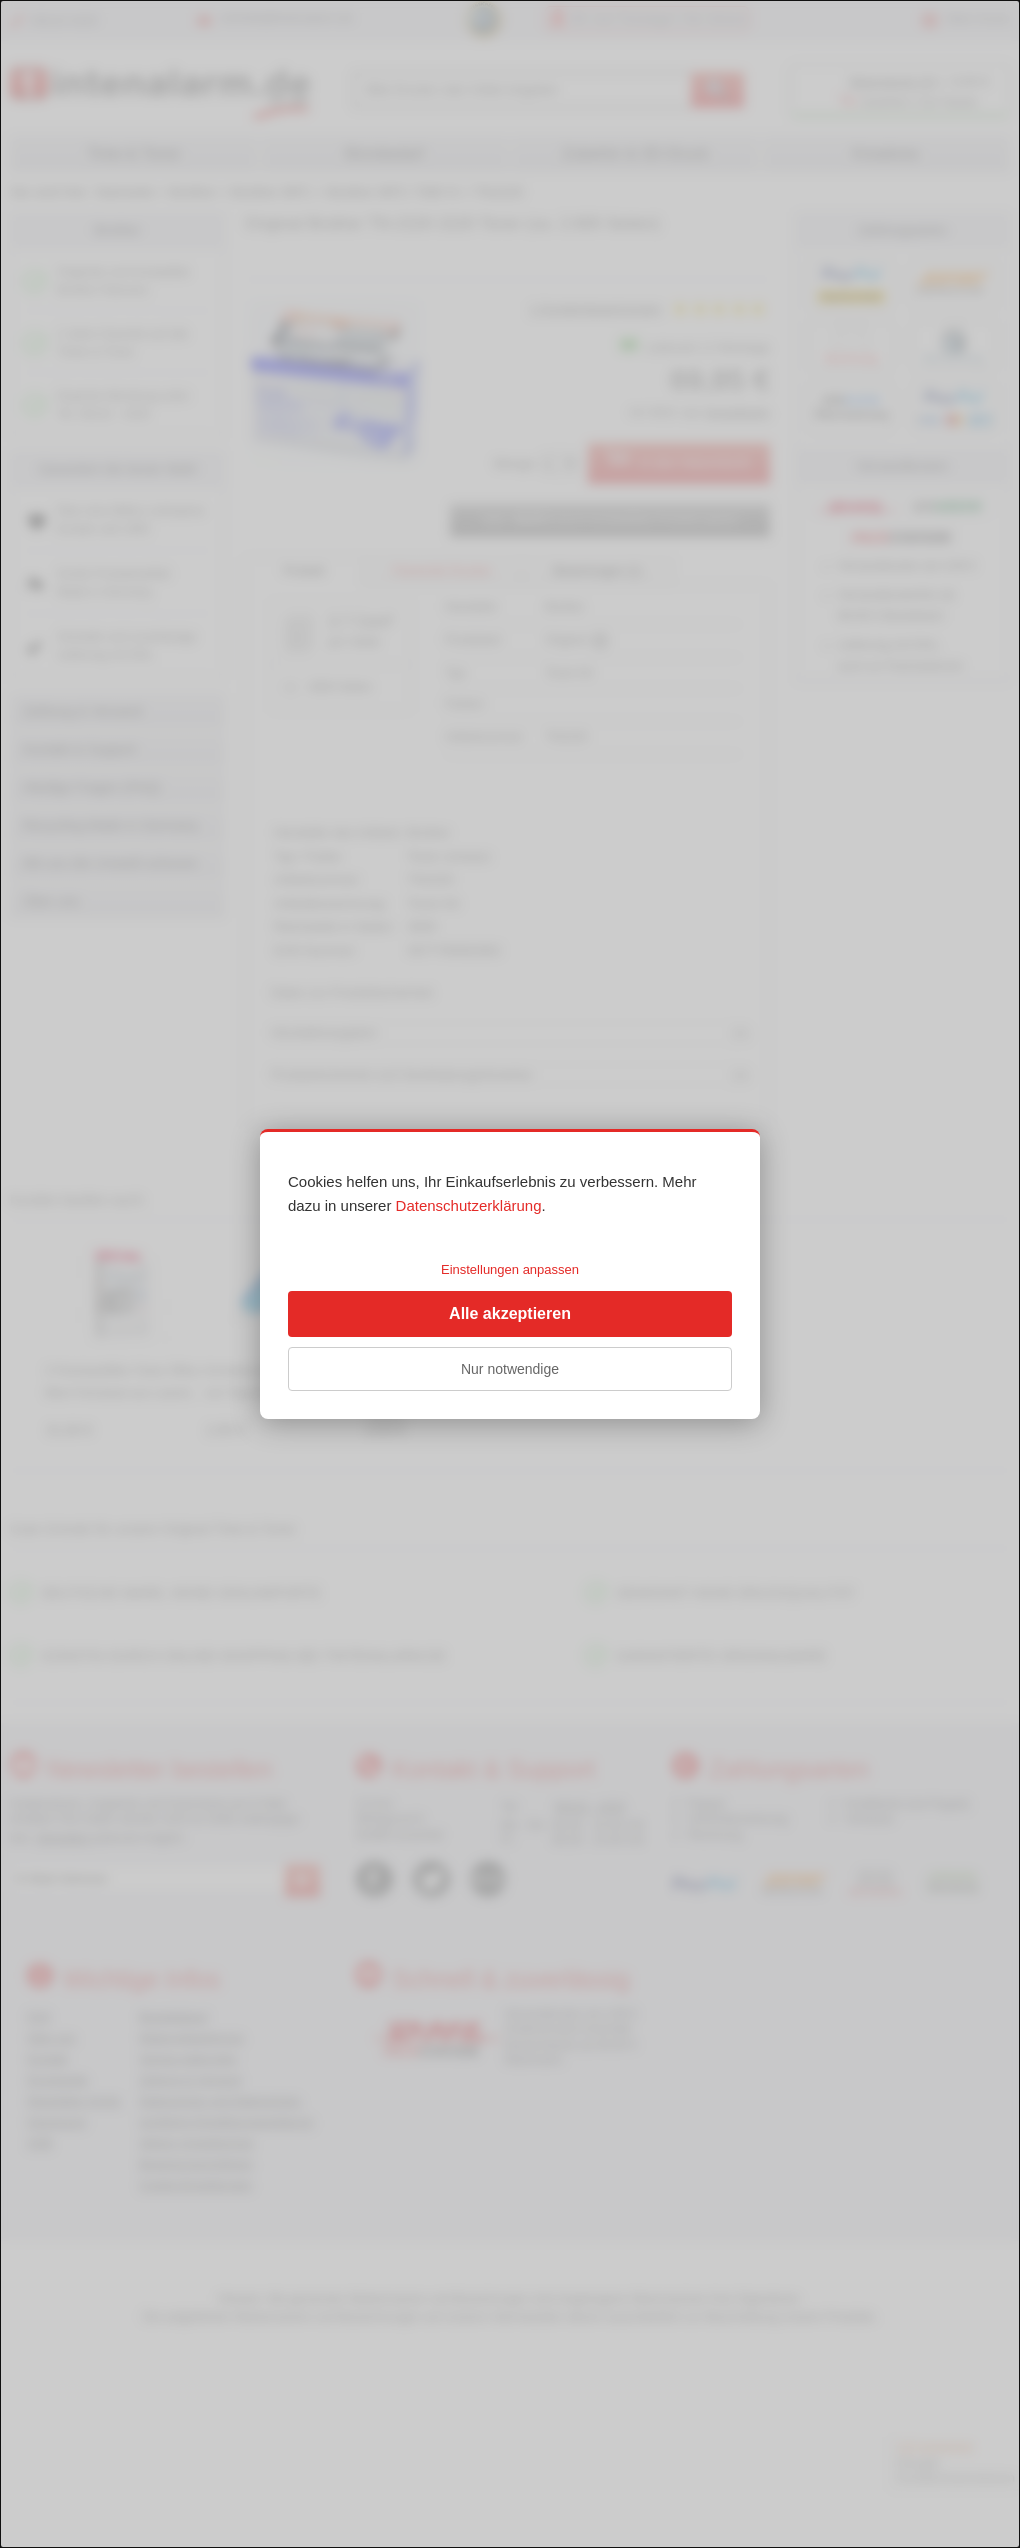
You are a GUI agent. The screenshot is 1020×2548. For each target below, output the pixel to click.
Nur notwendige (510, 1369)
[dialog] (510, 1274)
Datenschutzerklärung (469, 1205)
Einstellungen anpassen (510, 1269)
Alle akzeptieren (510, 1313)
